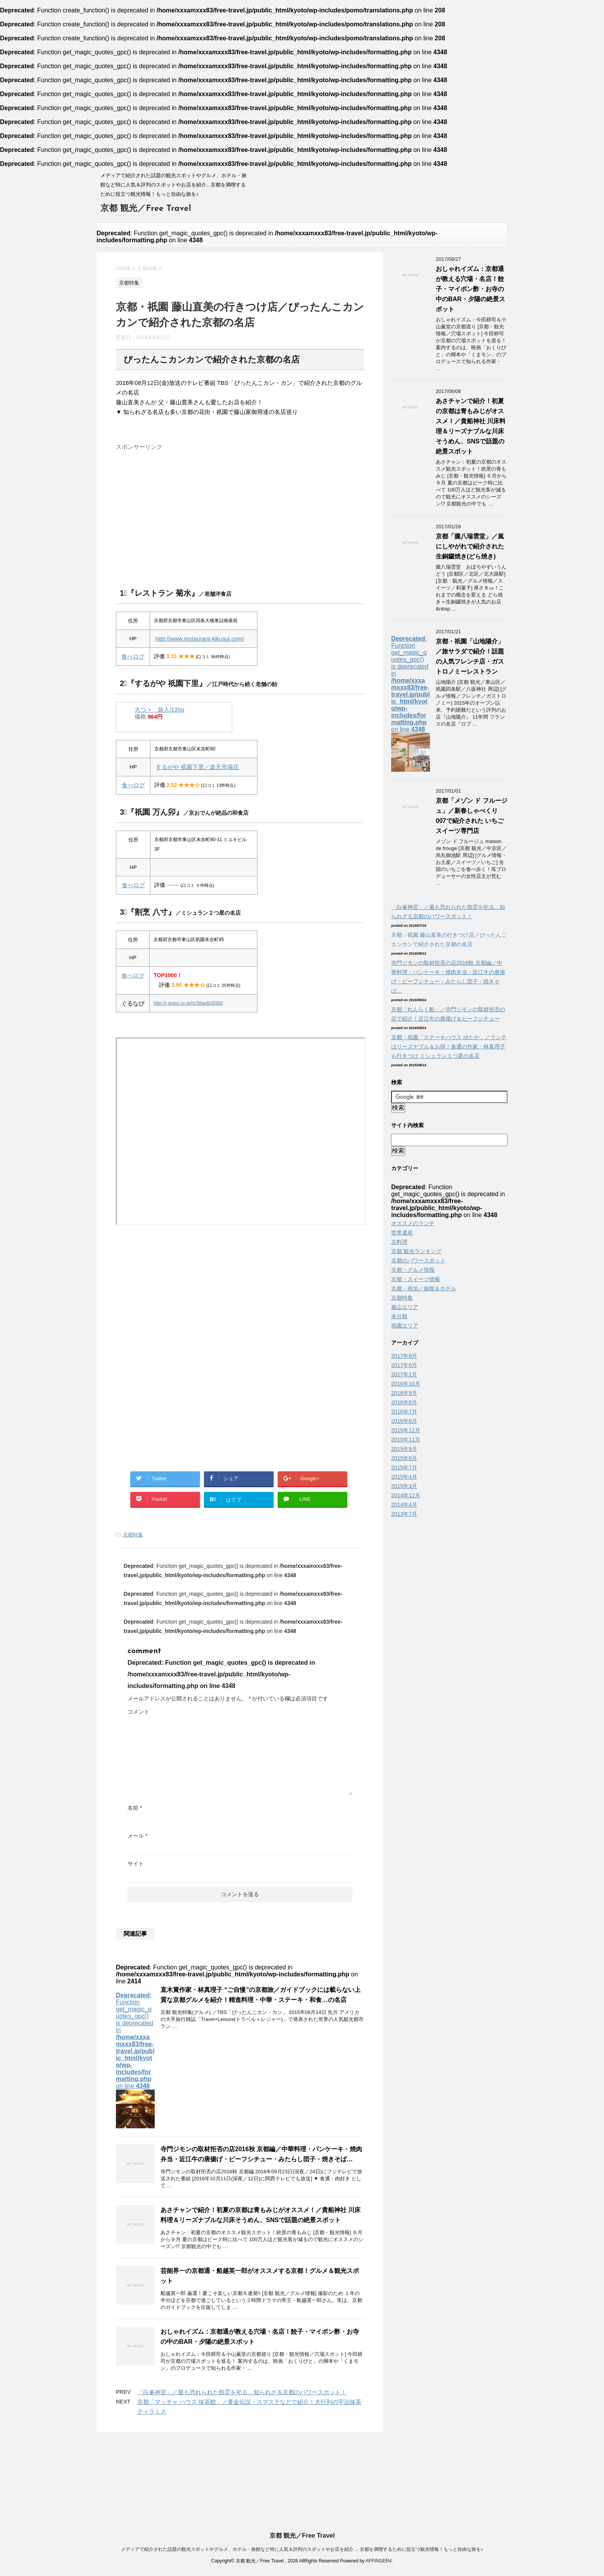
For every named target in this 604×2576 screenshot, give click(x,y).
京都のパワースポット (418, 1260)
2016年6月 (404, 1421)
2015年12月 (405, 1430)
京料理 (399, 1242)
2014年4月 (404, 1505)
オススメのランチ (413, 1223)
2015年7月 (404, 1467)
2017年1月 (404, 1374)
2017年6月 (404, 1365)
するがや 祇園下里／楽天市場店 (197, 767)
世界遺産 (402, 1232)
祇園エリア (404, 1325)
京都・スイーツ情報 (415, 1279)
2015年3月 (404, 1486)
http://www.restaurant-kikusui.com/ (199, 638)
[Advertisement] (240, 507)
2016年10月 (405, 1384)
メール (137, 1836)
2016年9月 (404, 1393)
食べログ (133, 656)
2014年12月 (405, 1495)
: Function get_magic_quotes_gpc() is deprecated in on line (135, 2060)
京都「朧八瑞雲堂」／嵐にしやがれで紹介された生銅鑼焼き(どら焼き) (470, 546)
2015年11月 (405, 1439)
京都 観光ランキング (416, 1251)
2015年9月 (404, 1449)
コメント (138, 1712)
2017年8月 (404, 1356)
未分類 (399, 1316)
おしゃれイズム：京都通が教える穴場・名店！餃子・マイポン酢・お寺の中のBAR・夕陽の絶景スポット (470, 289)
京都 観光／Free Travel (145, 208)
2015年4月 (404, 1477)
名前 (135, 1808)
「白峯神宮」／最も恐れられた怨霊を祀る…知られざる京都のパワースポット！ (242, 2392)
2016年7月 (404, 1412)
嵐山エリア (404, 1307)
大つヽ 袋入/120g (159, 709)
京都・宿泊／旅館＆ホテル (423, 1288)
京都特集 (133, 1535)
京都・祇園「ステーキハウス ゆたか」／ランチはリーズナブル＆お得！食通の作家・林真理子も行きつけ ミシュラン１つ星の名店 (449, 1046)
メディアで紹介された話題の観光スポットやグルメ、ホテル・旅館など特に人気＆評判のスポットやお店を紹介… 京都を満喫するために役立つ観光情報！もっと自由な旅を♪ (302, 2549)
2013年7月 (404, 1514)
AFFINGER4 (379, 2561)
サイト (136, 1863)
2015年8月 (404, 1458)
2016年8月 (404, 1402)
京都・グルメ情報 (413, 1270)
